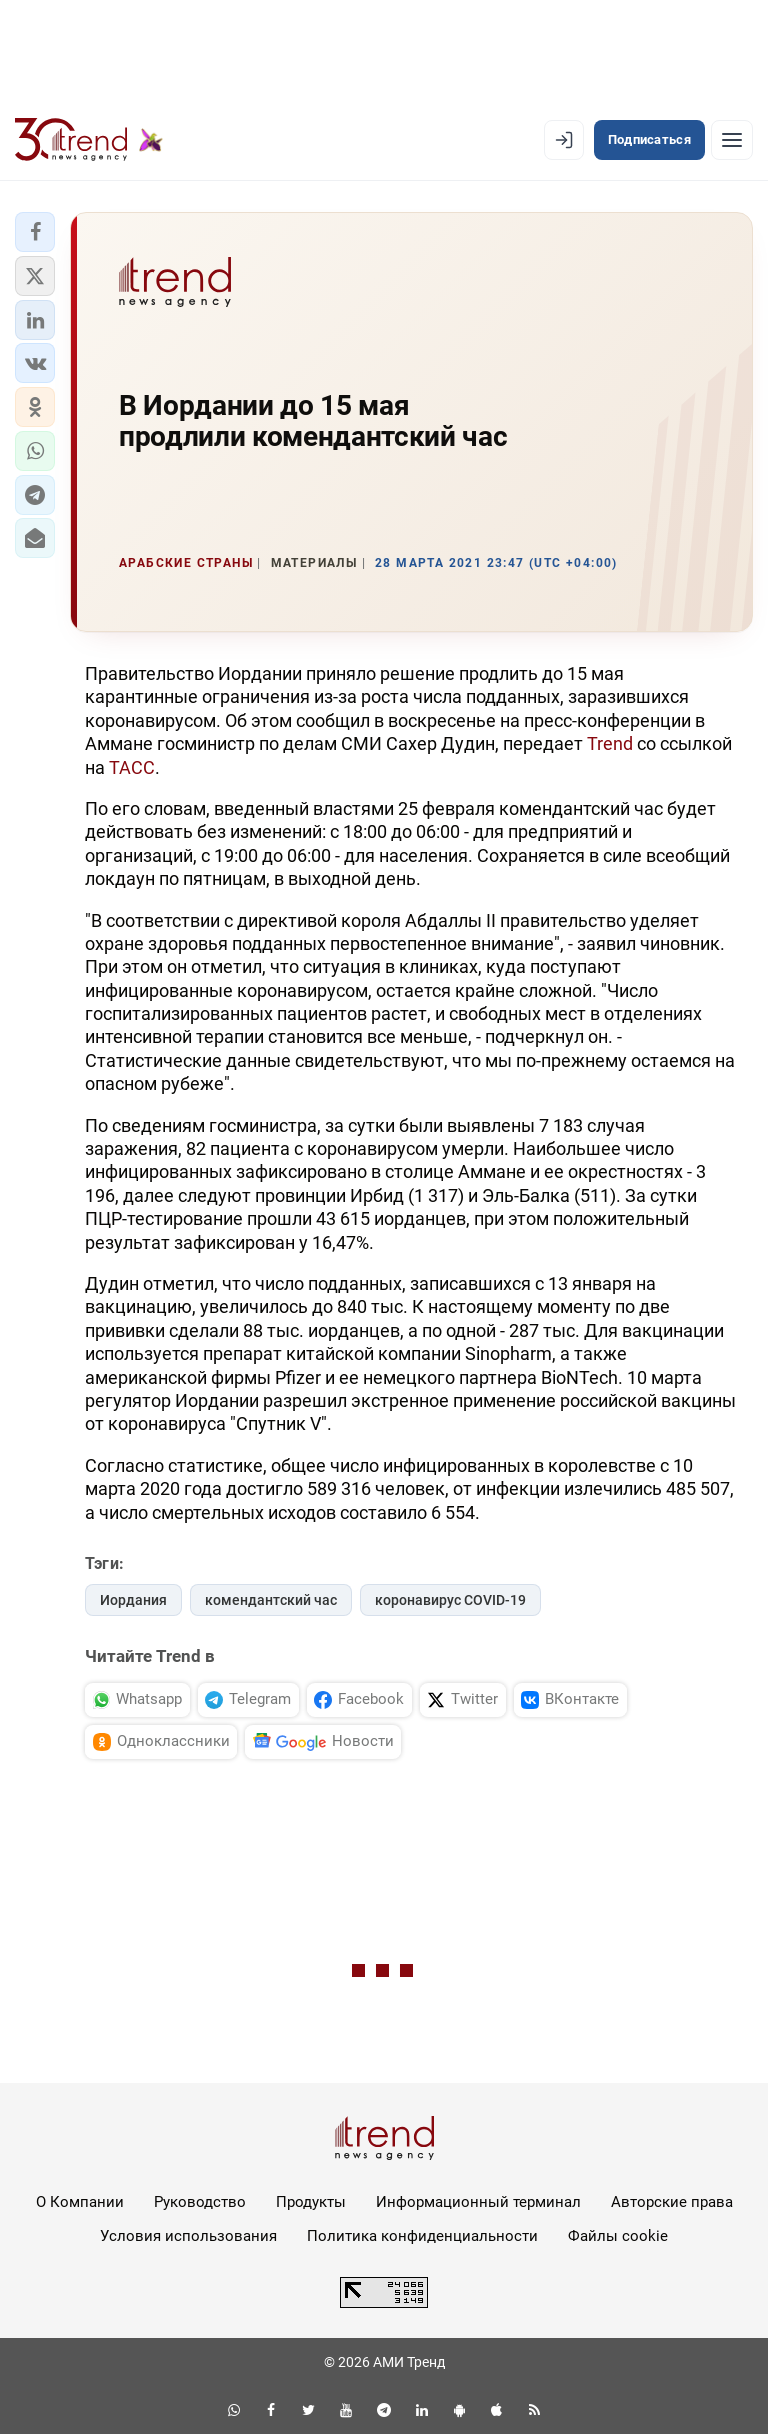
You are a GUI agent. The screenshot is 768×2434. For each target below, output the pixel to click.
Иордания (133, 1600)
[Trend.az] (89, 140)
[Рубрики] (732, 140)
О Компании (80, 2202)
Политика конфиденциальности (422, 2236)
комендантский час (271, 1600)
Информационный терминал (478, 2202)
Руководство (200, 2202)
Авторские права (672, 2202)
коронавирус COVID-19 (450, 1600)
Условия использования (188, 2236)
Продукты (311, 2202)
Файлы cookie (618, 2236)
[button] (35, 232)
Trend (610, 743)
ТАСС (132, 767)
